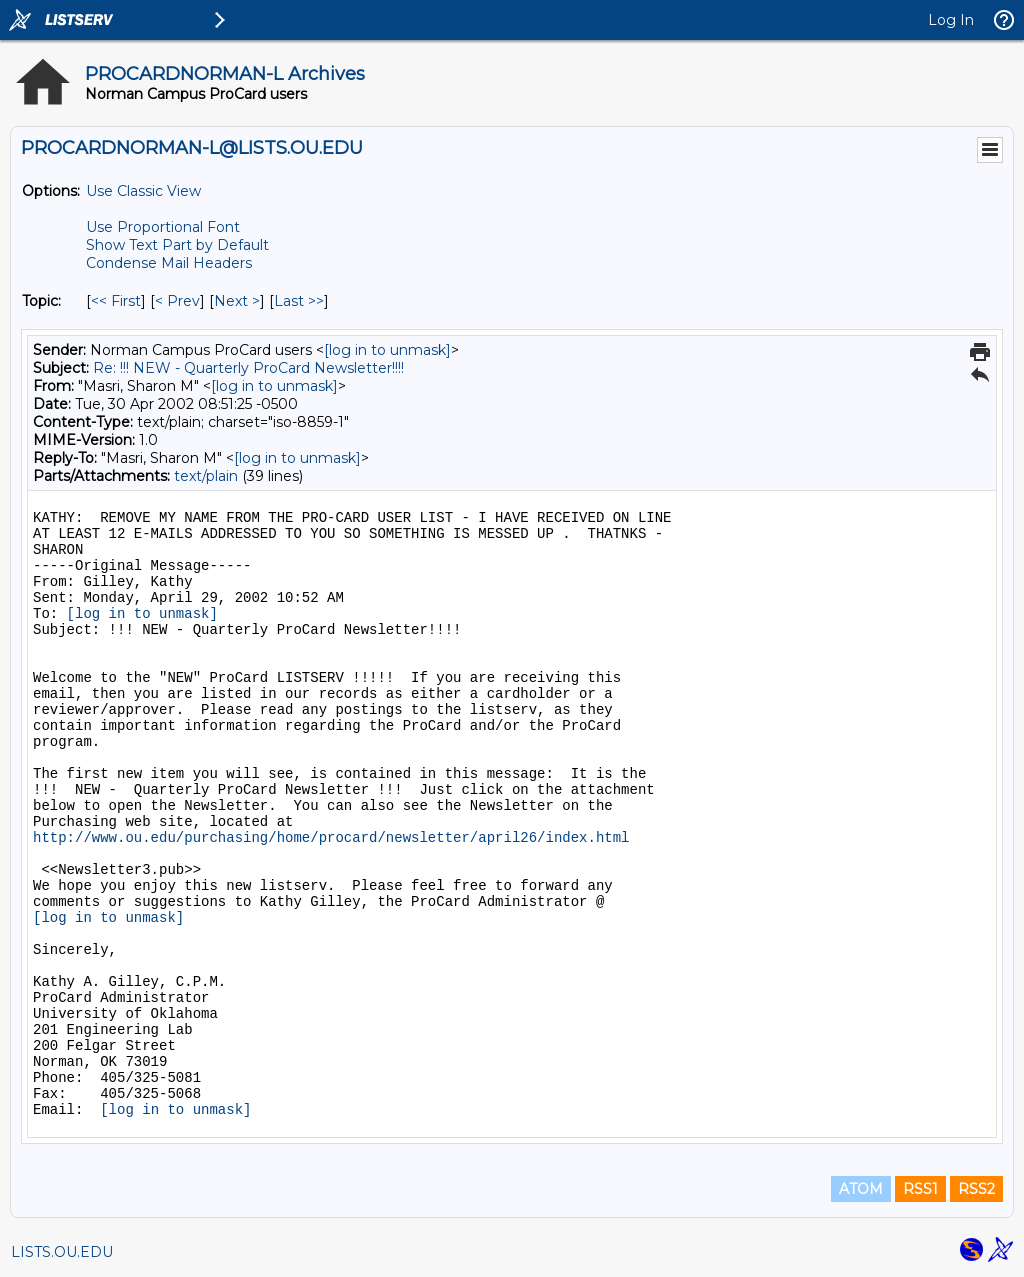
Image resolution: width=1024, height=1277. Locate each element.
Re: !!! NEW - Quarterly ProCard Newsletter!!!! (248, 368)
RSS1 (920, 1189)
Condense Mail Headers (169, 263)
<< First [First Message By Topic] (116, 301)
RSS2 (976, 1189)
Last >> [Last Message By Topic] (299, 301)
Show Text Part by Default (177, 245)
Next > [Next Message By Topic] (237, 301)
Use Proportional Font (163, 227)
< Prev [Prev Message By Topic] (177, 301)
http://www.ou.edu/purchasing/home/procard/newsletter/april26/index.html (331, 838)
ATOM (861, 1189)
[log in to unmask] (387, 350)
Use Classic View (143, 191)
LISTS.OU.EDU (62, 1252)
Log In (951, 20)
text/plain (206, 476)
